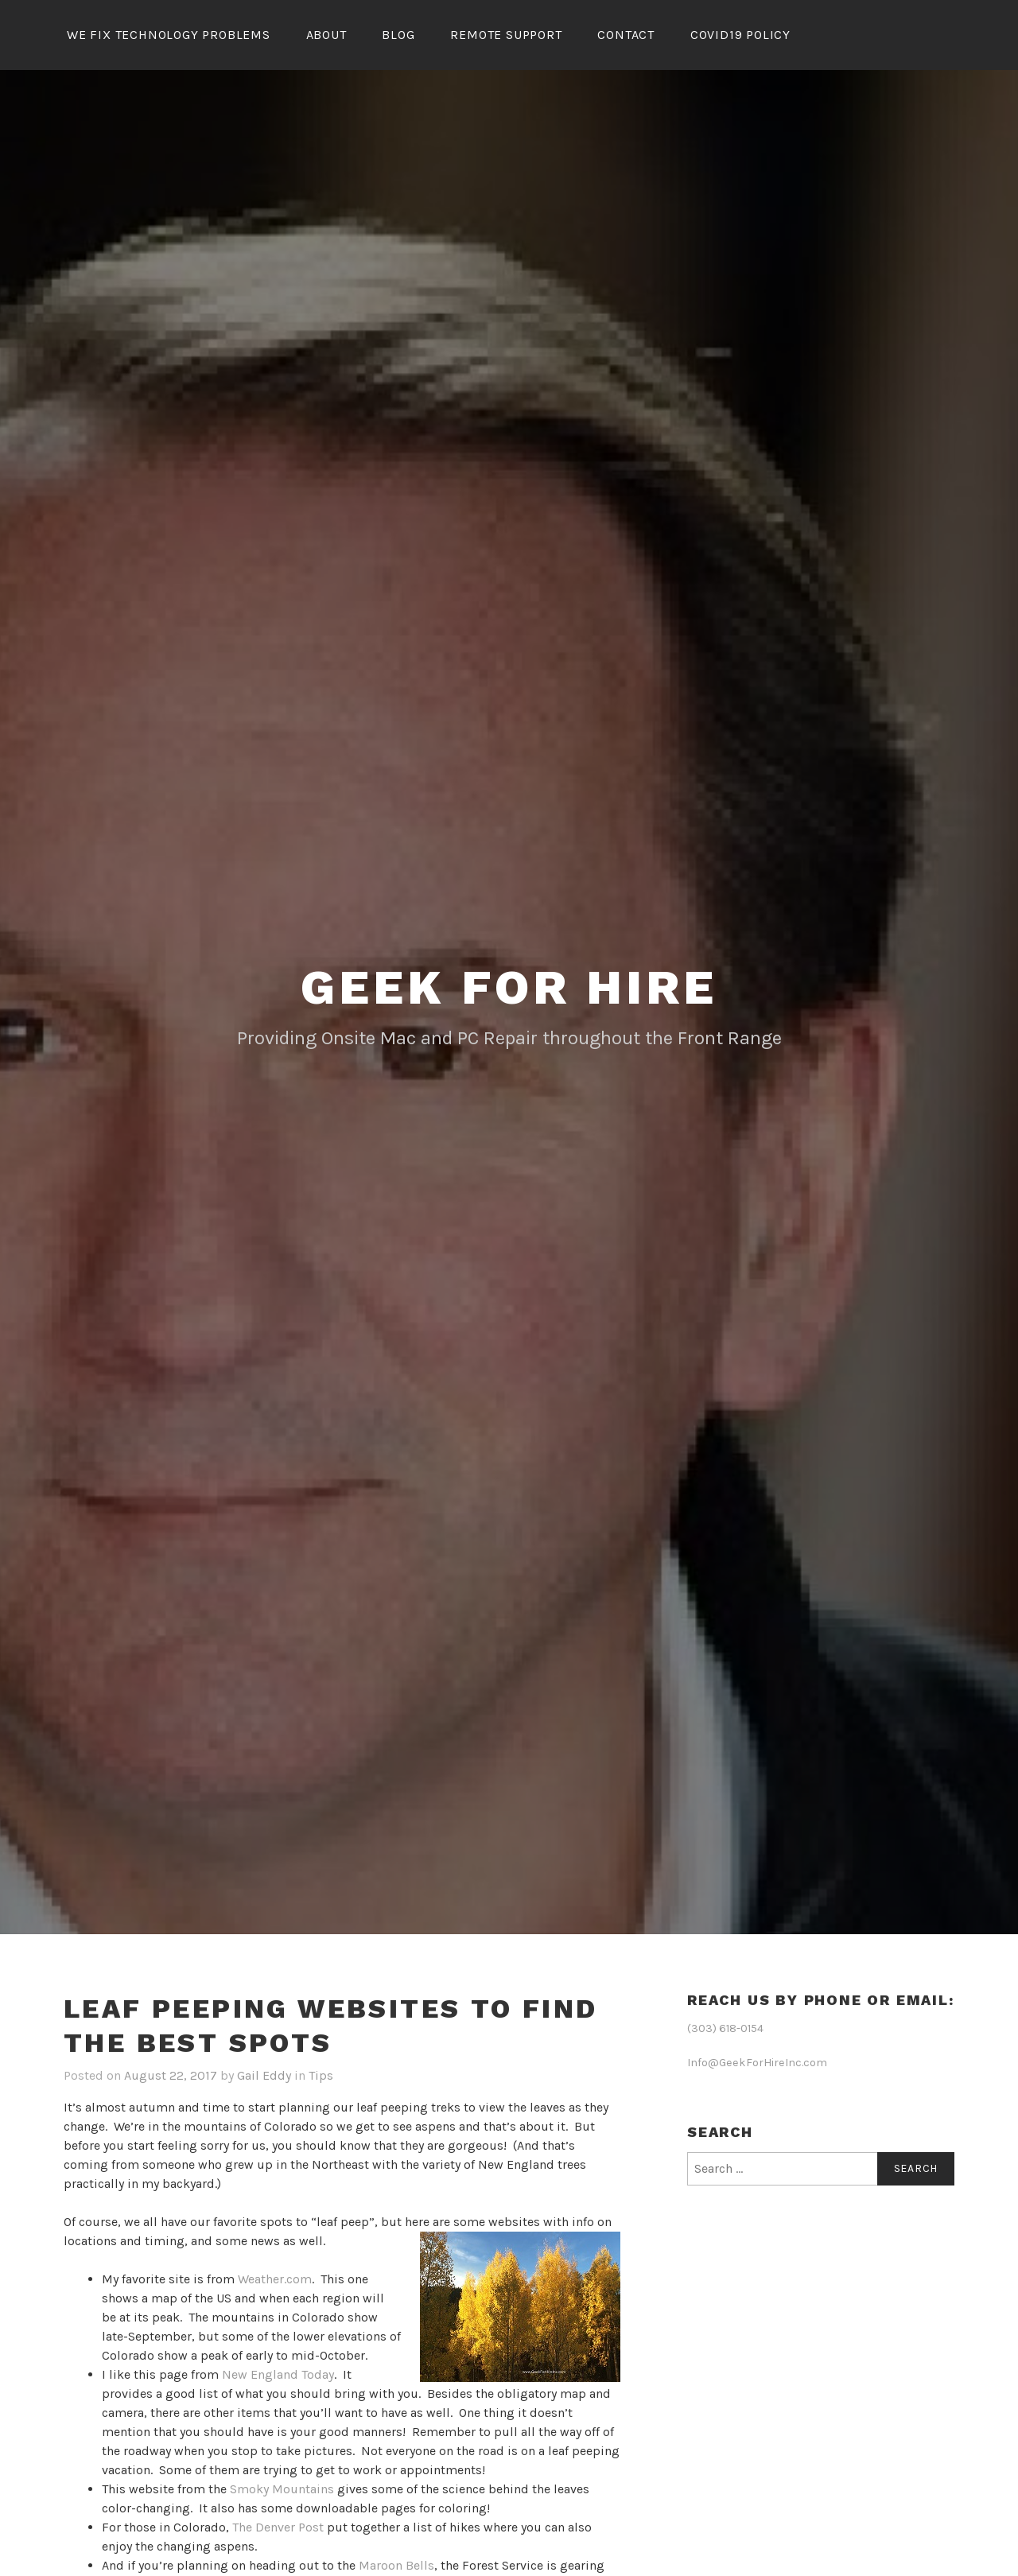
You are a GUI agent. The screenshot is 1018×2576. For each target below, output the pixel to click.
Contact (626, 34)
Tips (321, 2073)
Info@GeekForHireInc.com (757, 2060)
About (326, 34)
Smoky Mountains (282, 2486)
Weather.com (275, 2276)
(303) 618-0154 (725, 2026)
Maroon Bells (396, 2562)
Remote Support (505, 34)
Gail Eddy (264, 2073)
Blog (398, 34)
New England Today (278, 2372)
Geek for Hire (509, 985)
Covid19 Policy (740, 34)
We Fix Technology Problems (168, 34)
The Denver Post (278, 2524)
